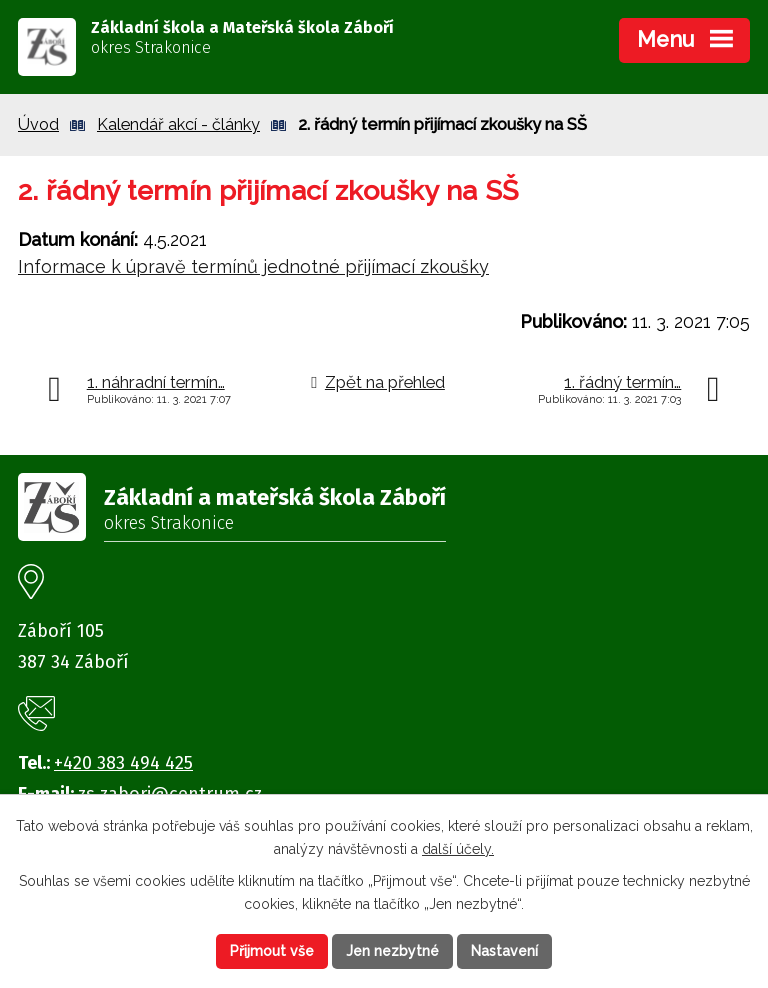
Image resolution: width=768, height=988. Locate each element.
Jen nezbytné (392, 951)
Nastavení (504, 951)
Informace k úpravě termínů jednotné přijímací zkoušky (253, 266)
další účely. (458, 849)
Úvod (38, 124)
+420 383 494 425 (123, 763)
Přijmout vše (272, 951)
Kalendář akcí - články (178, 124)
